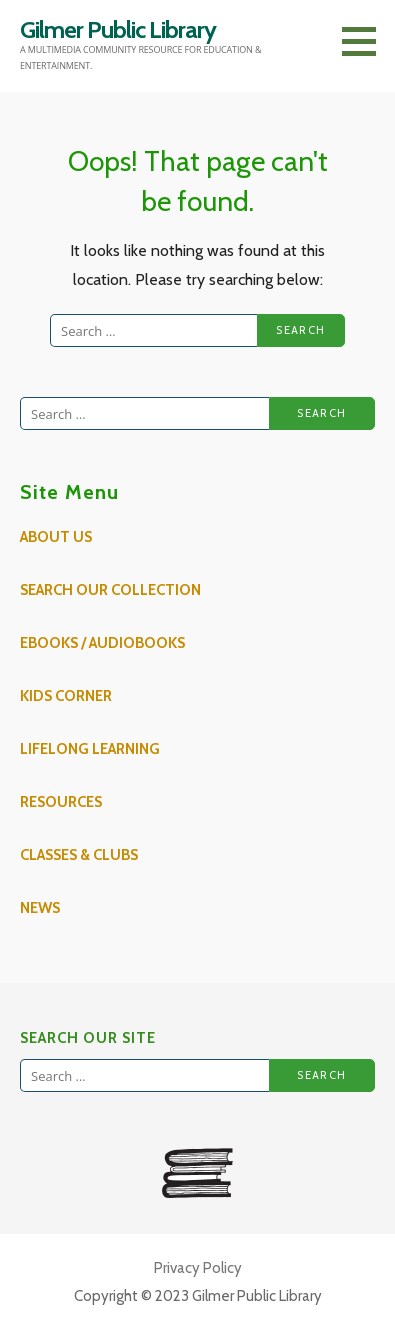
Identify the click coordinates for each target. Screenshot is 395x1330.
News (40, 908)
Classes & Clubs (79, 855)
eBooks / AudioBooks (102, 643)
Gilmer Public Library (118, 29)
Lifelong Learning (90, 749)
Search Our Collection (110, 590)
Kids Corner (66, 696)
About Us (56, 537)
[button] (366, 41)
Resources (61, 802)
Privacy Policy (198, 1268)
